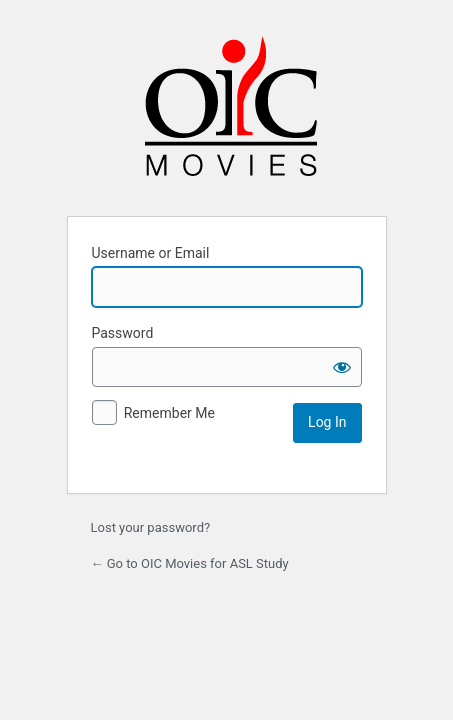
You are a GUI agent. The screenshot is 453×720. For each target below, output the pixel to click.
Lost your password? (151, 527)
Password (123, 333)
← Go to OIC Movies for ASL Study (190, 563)
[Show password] (342, 367)
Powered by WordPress (231, 113)
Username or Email (151, 253)
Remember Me (169, 413)
